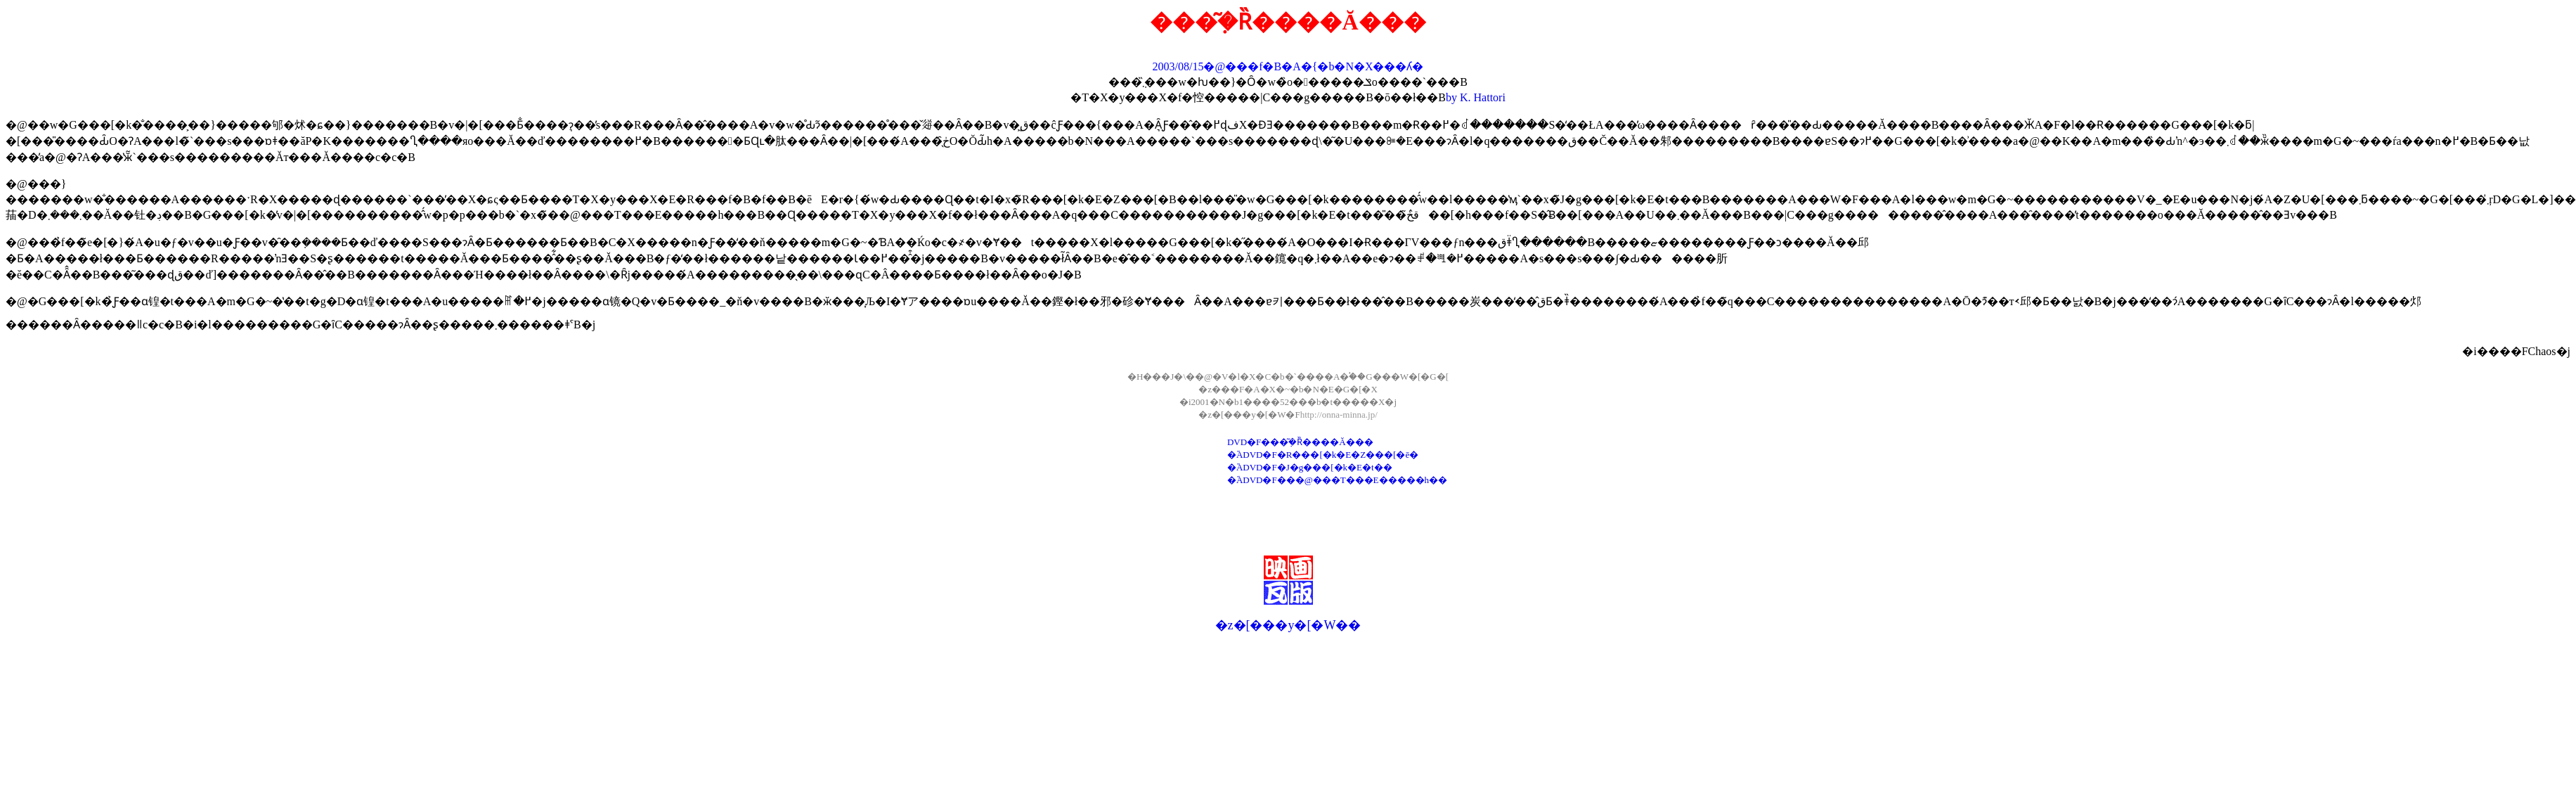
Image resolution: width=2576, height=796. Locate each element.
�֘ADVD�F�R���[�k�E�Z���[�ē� (1322, 454)
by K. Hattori (1476, 97)
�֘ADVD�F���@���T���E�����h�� (1337, 480)
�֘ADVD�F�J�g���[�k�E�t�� (1309, 467)
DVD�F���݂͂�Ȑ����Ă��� (1300, 442)
